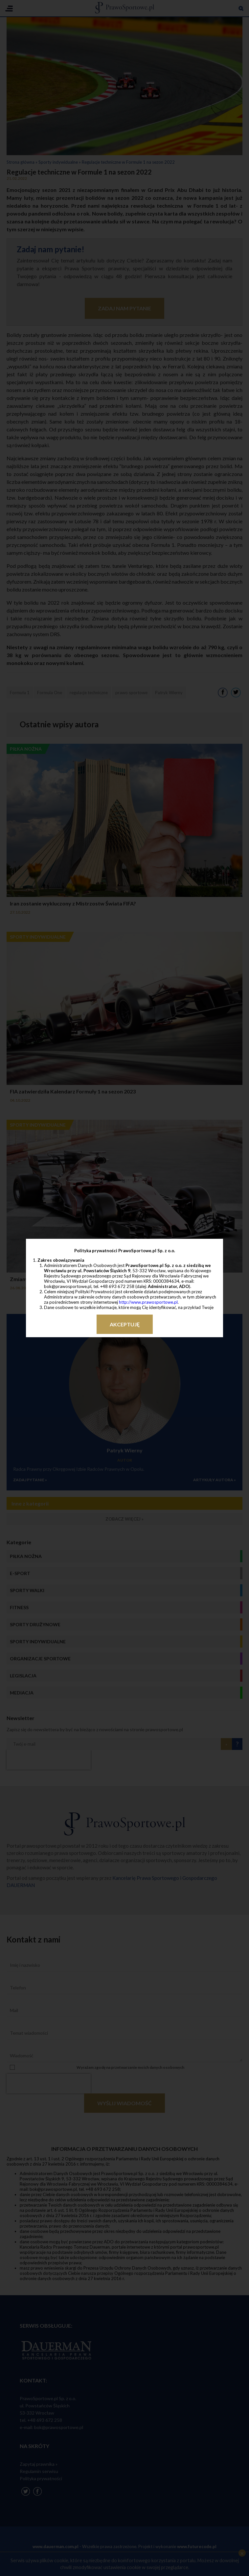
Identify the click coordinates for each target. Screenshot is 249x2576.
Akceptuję (125, 1324)
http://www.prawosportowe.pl (148, 1302)
